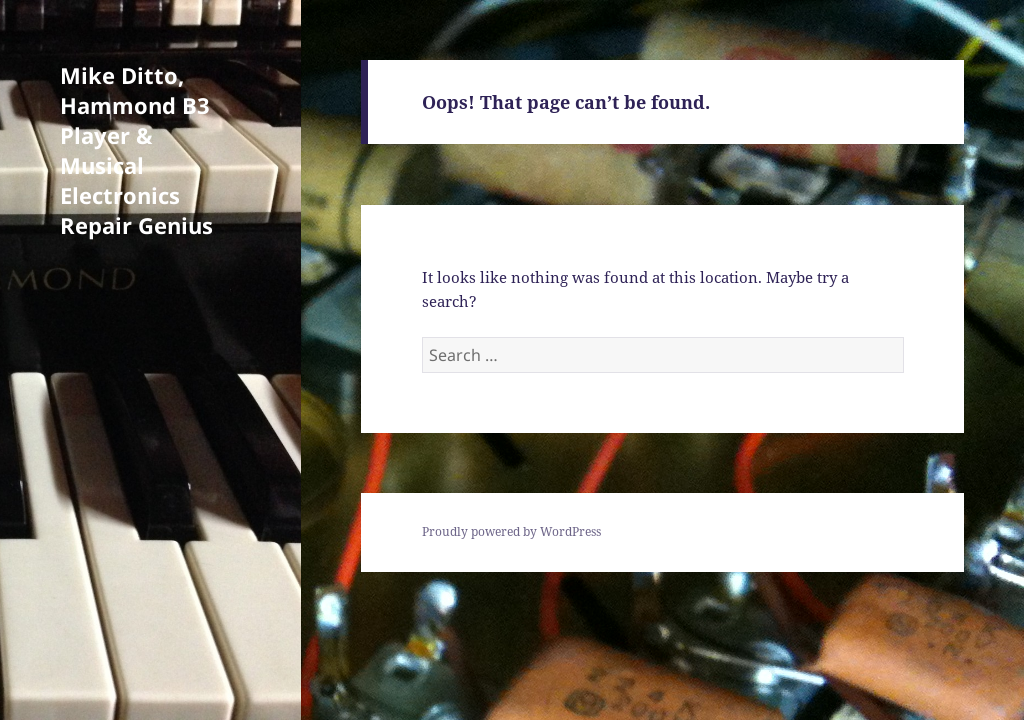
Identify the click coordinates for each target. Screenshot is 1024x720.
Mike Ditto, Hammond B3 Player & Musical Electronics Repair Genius (136, 150)
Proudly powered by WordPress (511, 531)
